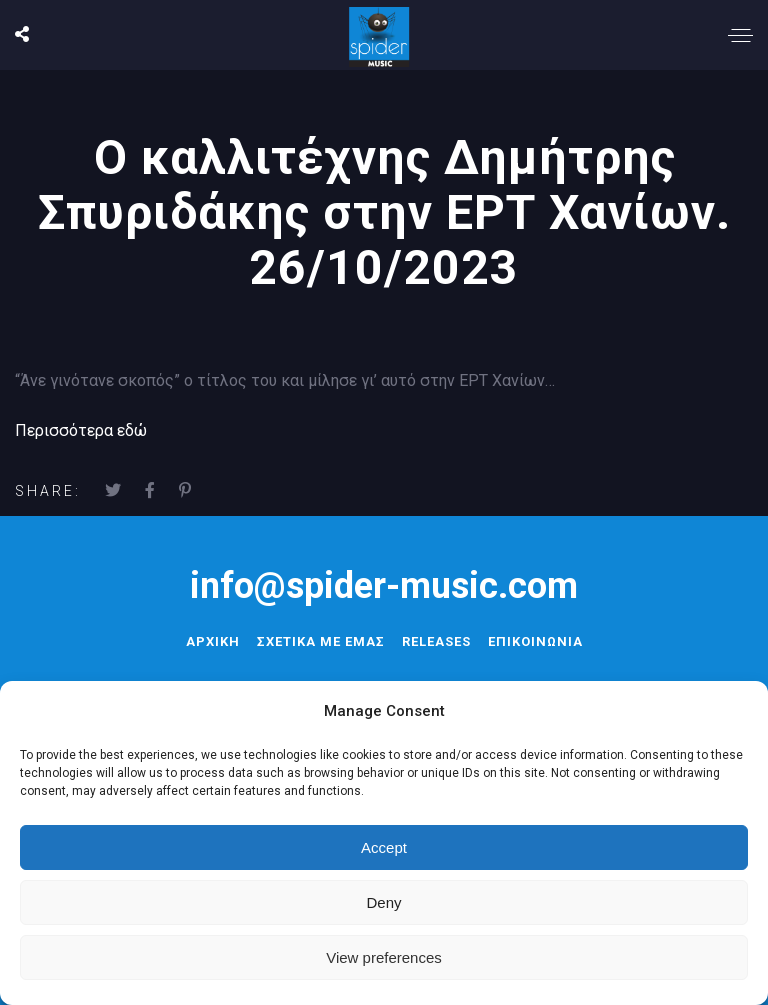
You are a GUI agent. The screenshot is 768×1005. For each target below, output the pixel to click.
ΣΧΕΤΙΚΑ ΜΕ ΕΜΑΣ (321, 641)
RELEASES (436, 641)
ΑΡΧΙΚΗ (213, 641)
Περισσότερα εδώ (81, 430)
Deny (383, 902)
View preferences (384, 957)
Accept (384, 847)
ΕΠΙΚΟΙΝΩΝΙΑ (535, 641)
